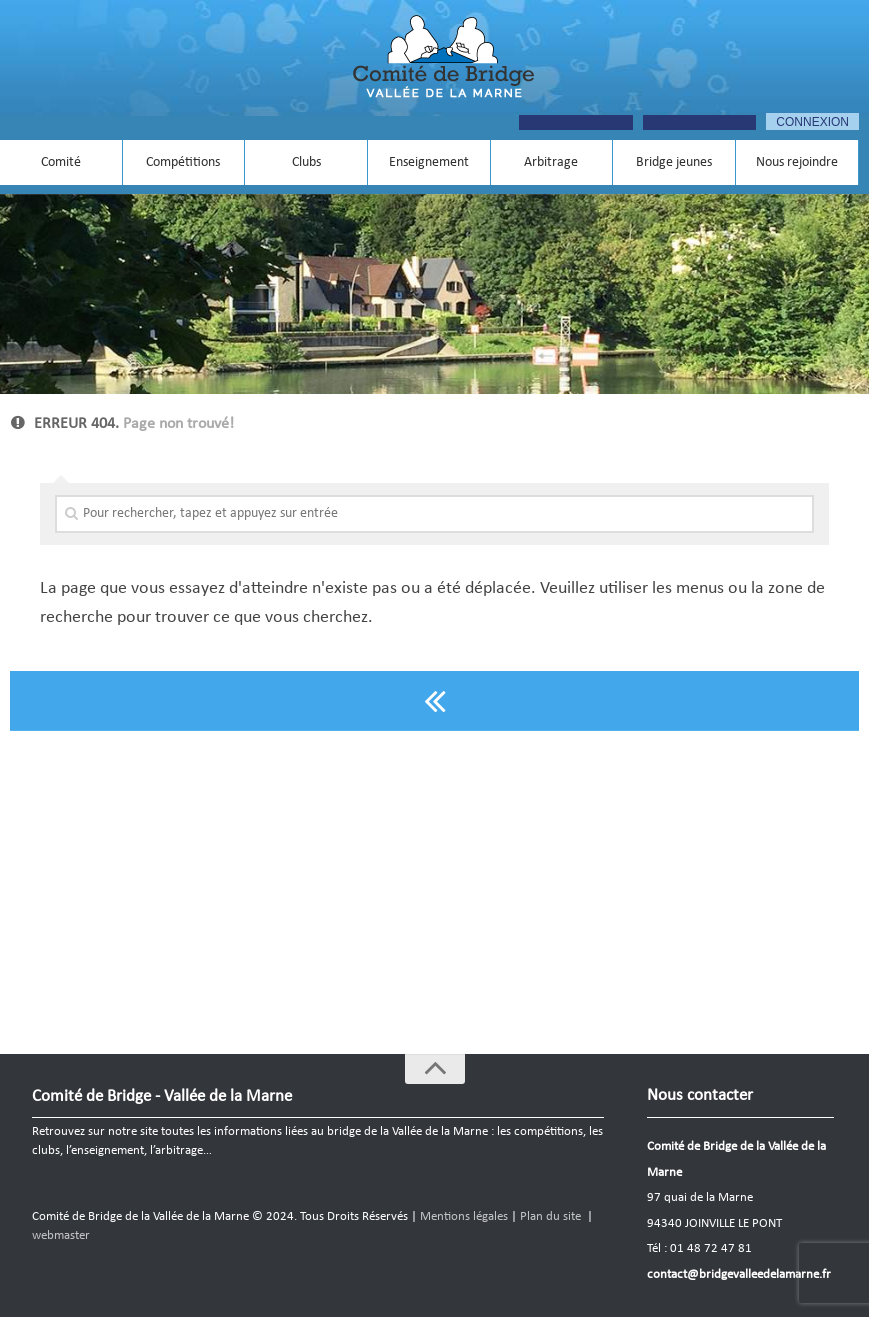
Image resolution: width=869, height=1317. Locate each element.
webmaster (61, 1235)
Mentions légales (464, 1216)
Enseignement (429, 162)
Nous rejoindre (797, 162)
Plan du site (550, 1216)
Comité (61, 162)
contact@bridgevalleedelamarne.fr (739, 1274)
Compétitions (183, 162)
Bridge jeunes (674, 162)
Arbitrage (551, 162)
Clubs (306, 162)
